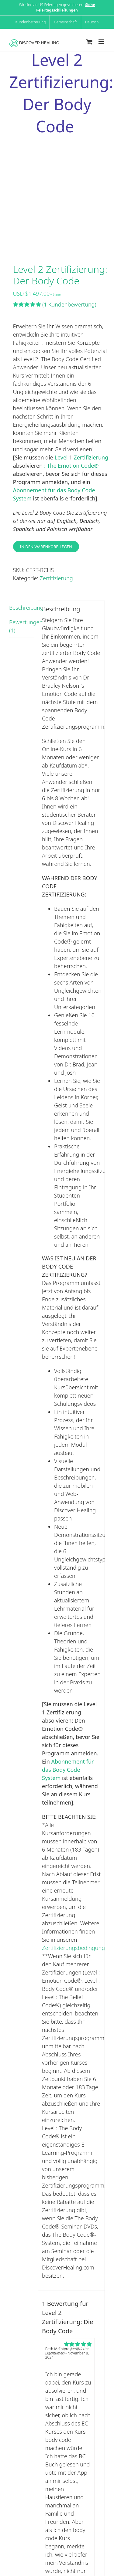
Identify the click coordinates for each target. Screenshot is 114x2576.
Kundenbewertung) (69, 304)
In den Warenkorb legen (46, 546)
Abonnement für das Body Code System (68, 1769)
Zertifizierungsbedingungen (76, 1947)
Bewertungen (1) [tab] (21, 626)
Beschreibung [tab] (21, 607)
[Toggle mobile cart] (89, 42)
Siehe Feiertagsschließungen (65, 7)
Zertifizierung (91, 457)
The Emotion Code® (72, 465)
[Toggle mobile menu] (101, 42)
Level (62, 457)
